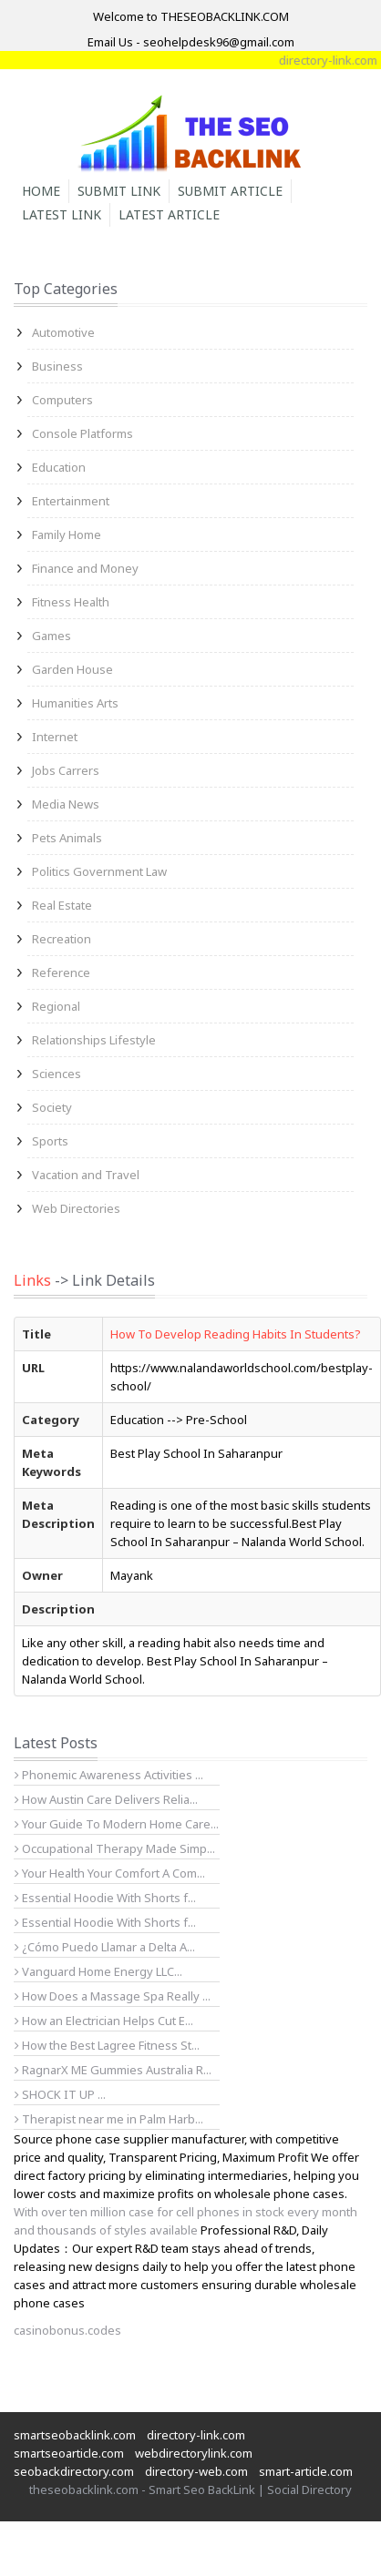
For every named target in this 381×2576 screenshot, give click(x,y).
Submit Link (118, 190)
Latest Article (169, 214)
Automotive (63, 332)
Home (41, 190)
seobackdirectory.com (74, 2471)
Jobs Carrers (65, 770)
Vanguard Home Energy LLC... (98, 1971)
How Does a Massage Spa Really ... (113, 1996)
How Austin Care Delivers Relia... (106, 1799)
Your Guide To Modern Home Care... (117, 1824)
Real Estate (62, 905)
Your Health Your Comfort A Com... (110, 1873)
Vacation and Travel (85, 1174)
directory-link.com (196, 2435)
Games (51, 635)
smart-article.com (306, 2471)
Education (59, 467)
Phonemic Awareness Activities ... (109, 1775)
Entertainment (70, 501)
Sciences (56, 1073)
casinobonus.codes (67, 2330)
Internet (54, 736)
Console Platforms (82, 433)
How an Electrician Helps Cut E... (104, 2020)
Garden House (72, 669)
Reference (61, 972)
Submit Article (230, 190)
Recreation (61, 939)
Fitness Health (70, 602)
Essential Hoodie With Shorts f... (105, 1897)
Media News (65, 804)
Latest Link (61, 214)
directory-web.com (196, 2471)
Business (57, 366)
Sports (50, 1141)
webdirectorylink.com (193, 2453)
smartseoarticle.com (69, 2453)
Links (32, 1280)
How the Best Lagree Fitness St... (107, 2045)
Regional (56, 1006)
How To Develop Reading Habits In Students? (235, 1334)
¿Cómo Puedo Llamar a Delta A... (105, 1947)
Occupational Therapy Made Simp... (115, 1848)
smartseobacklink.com (75, 2435)
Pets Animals (67, 838)
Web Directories (76, 1208)
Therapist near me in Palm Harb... (109, 2119)
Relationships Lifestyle (94, 1040)
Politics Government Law (99, 871)
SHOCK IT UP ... (60, 2094)
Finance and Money (85, 568)
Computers (62, 400)
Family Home (66, 534)
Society (52, 1107)
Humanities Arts (75, 703)
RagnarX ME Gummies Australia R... (113, 2070)
